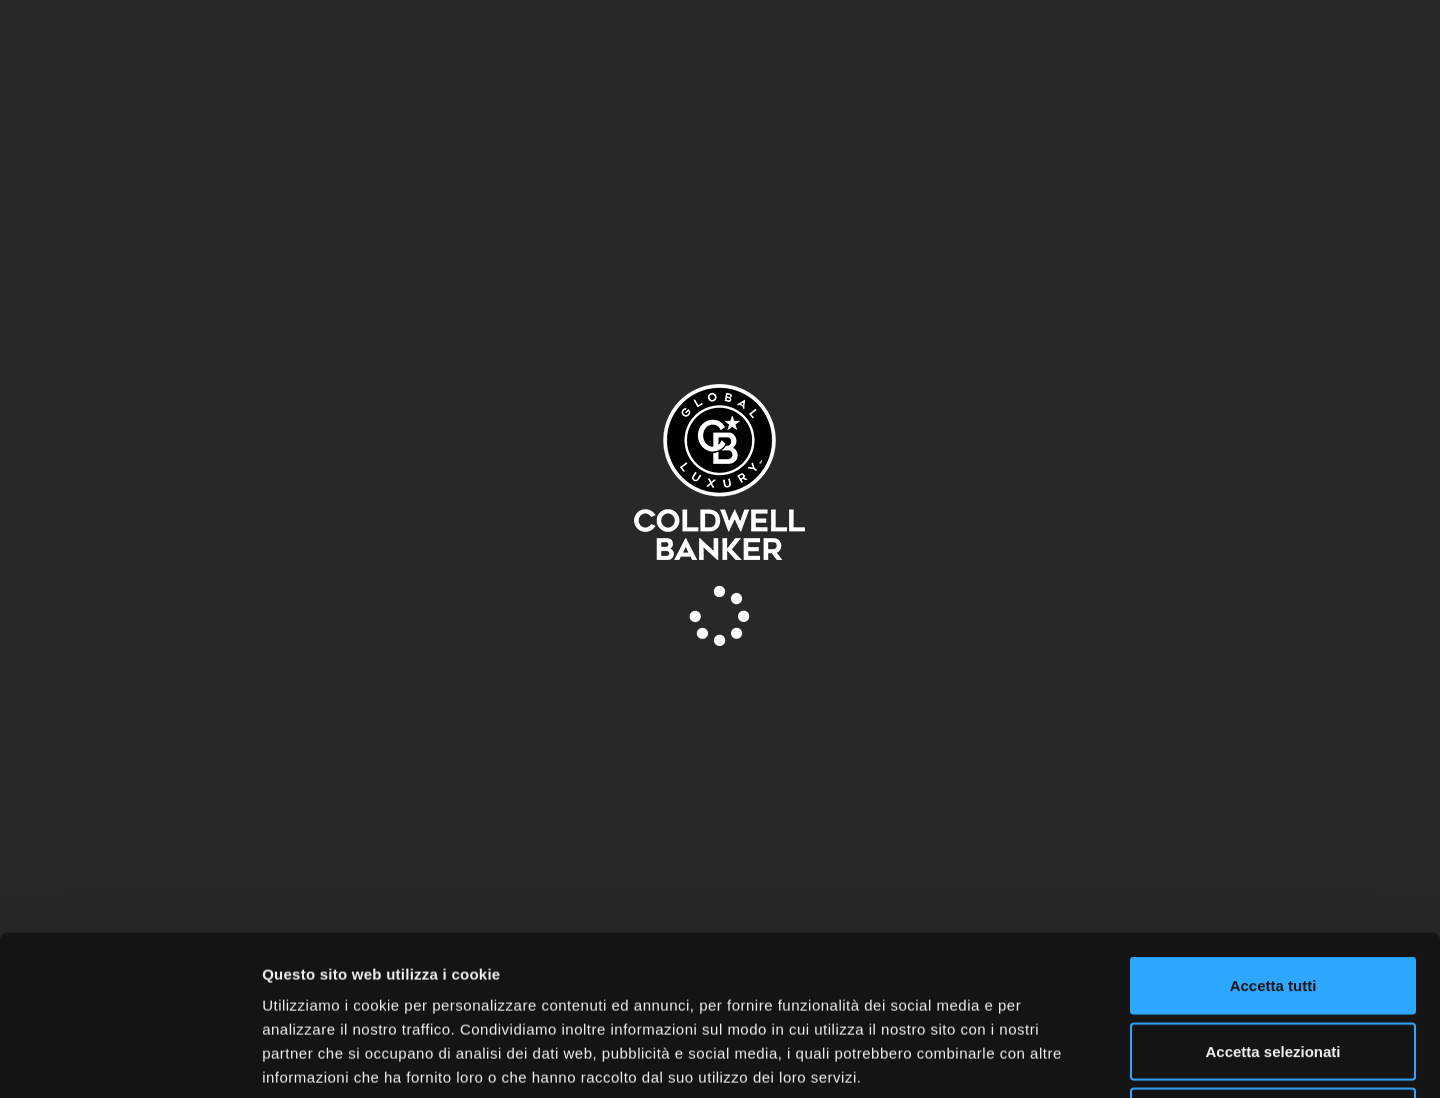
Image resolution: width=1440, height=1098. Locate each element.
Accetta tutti (1273, 835)
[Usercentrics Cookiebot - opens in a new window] (129, 1059)
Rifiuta (1273, 966)
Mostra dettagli (1052, 1058)
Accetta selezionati (1272, 901)
